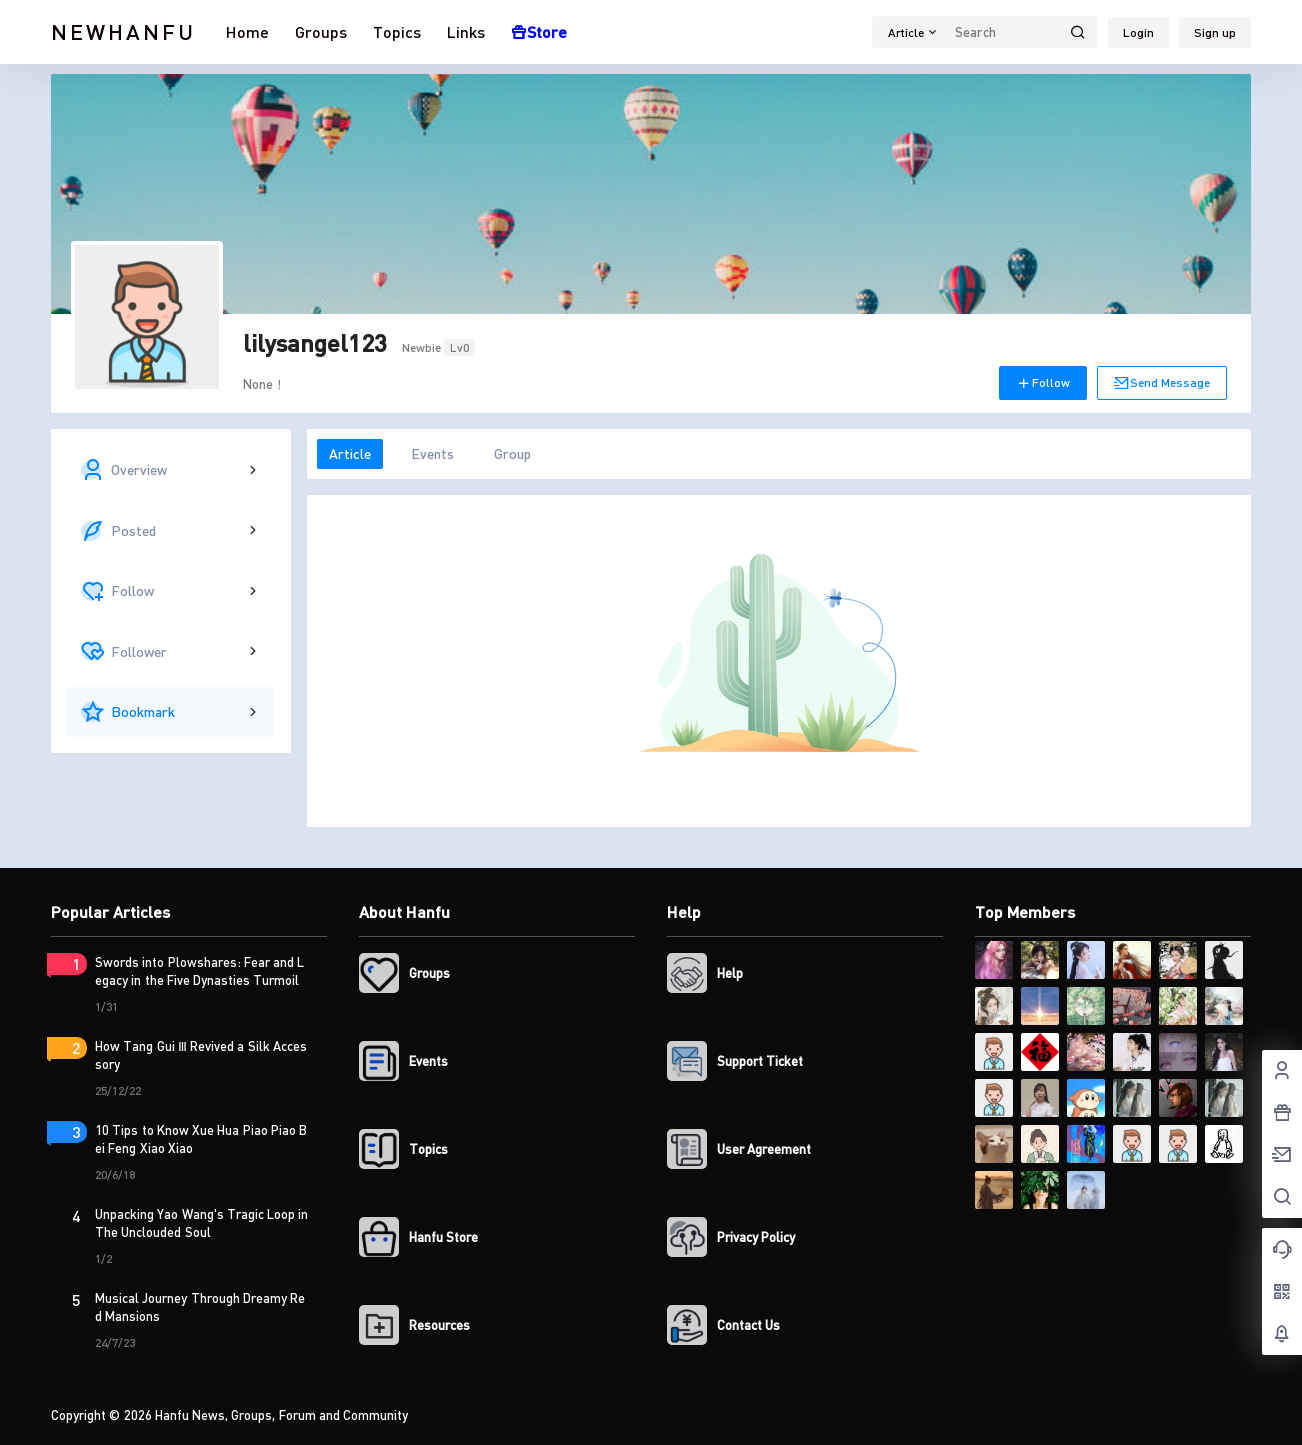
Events (432, 453)
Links (466, 31)
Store (539, 31)
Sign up (1215, 32)
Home (247, 31)
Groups (321, 31)
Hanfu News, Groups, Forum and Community (280, 1415)
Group (512, 453)
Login (1138, 32)
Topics (397, 31)
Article (350, 453)
